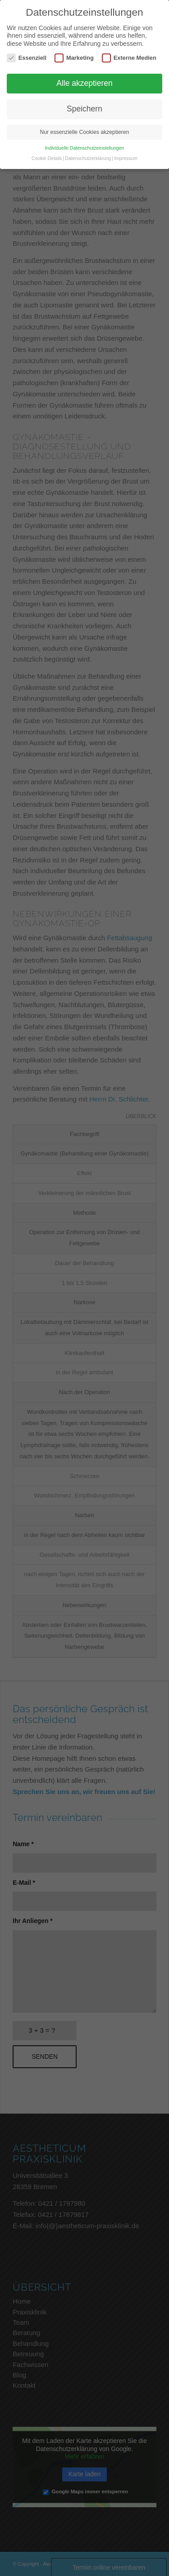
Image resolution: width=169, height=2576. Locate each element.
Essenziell (26, 57)
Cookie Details (47, 158)
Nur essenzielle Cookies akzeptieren (84, 132)
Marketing (74, 57)
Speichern (84, 108)
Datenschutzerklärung (88, 158)
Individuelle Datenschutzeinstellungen (84, 148)
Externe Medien (129, 57)
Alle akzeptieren (84, 83)
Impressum (125, 158)
